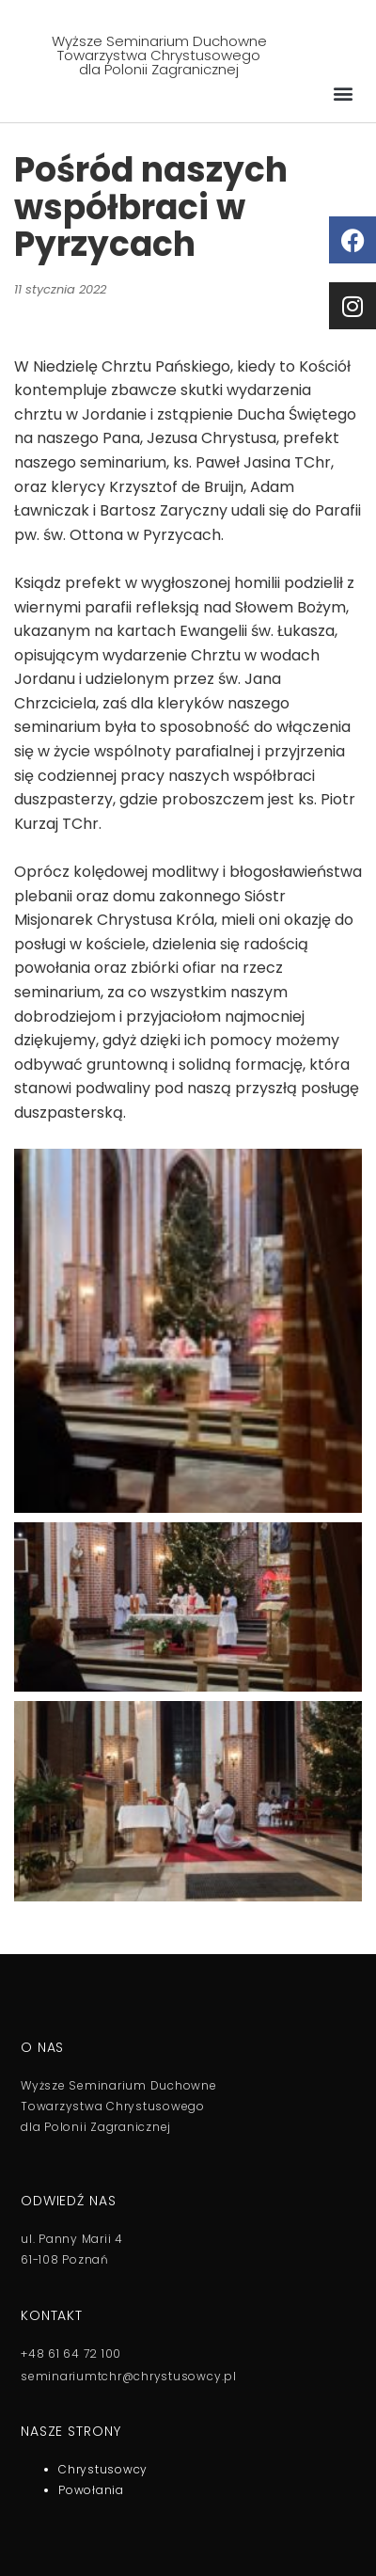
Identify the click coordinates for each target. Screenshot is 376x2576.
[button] (342, 92)
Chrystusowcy (103, 2469)
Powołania (91, 2490)
